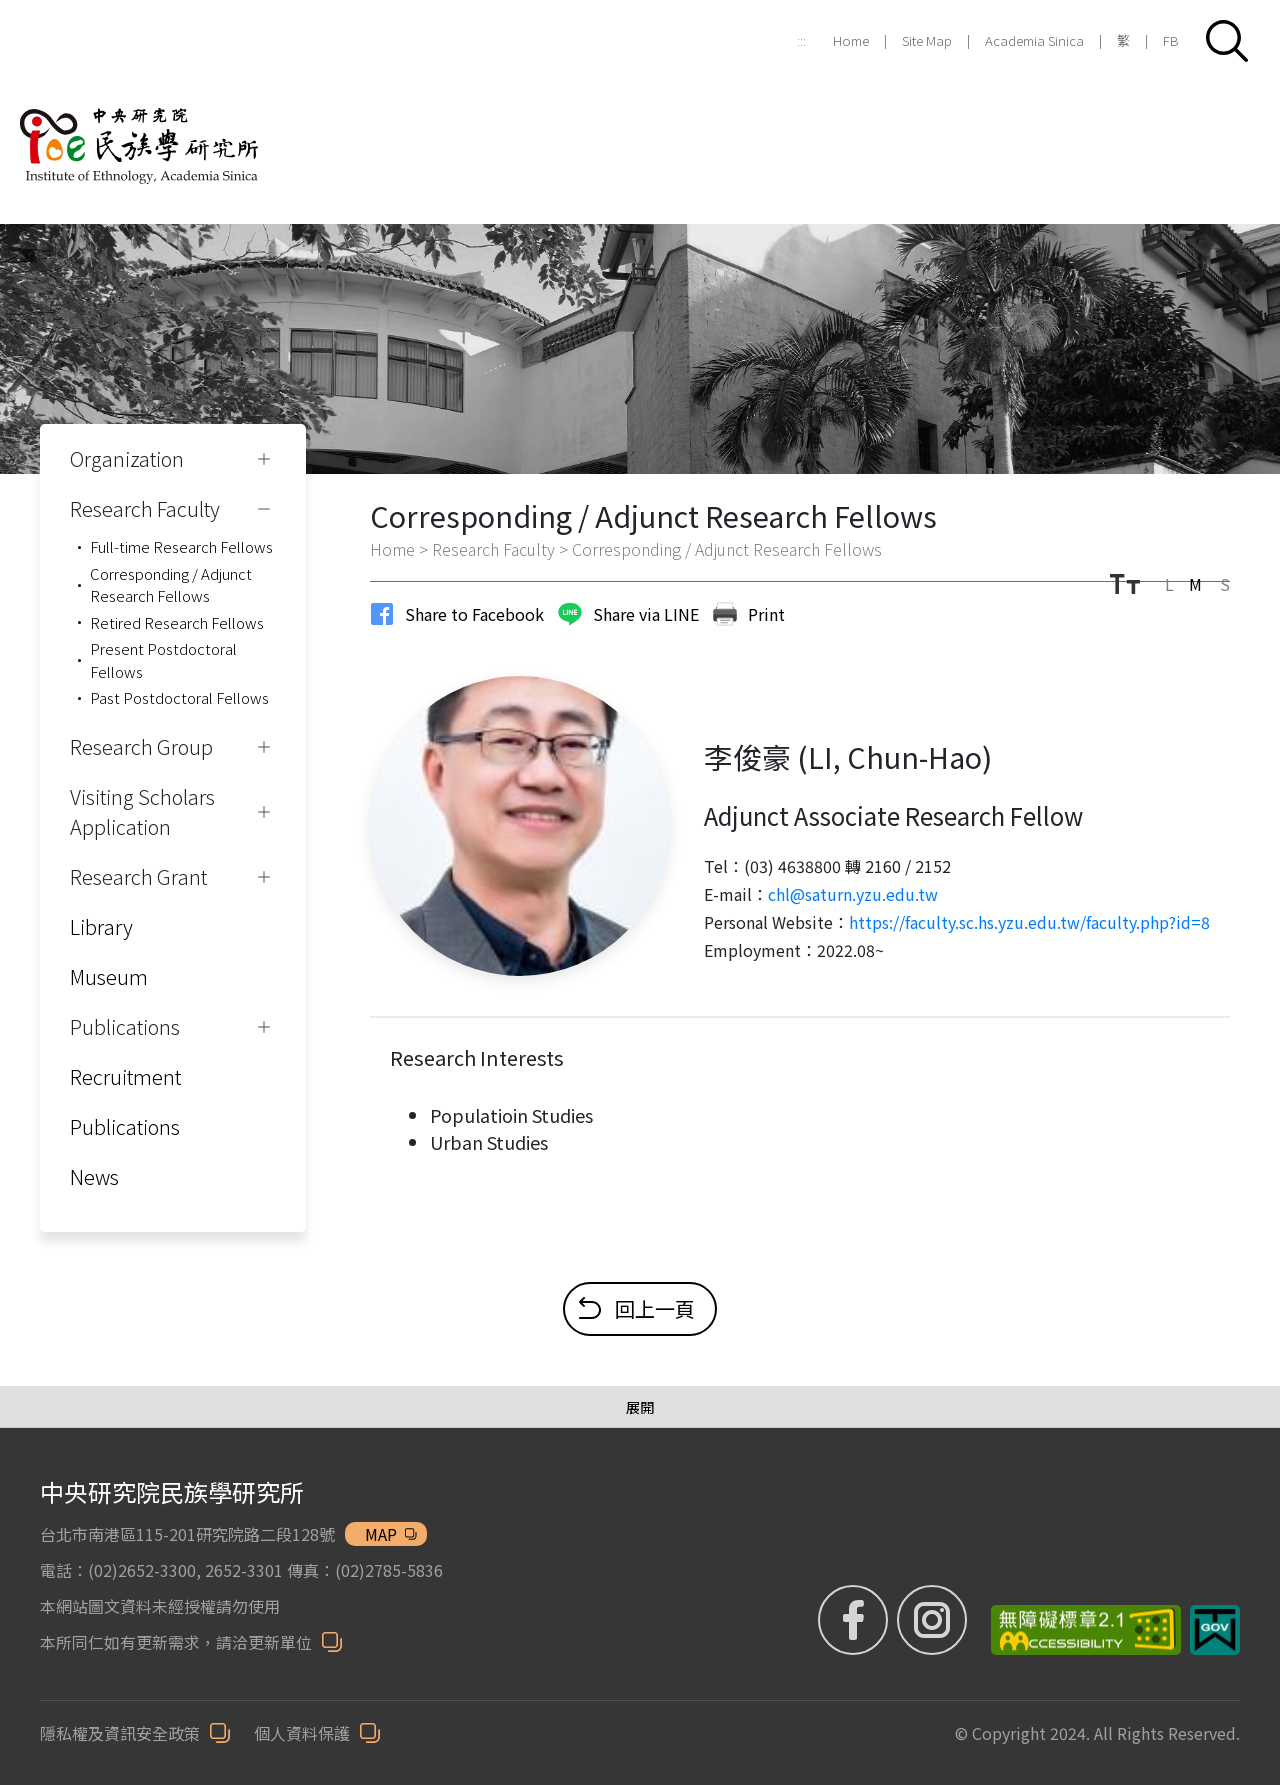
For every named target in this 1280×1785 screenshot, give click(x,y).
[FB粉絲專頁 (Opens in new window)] (855, 1620)
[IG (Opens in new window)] (932, 1620)
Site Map (927, 40)
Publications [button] (125, 1026)
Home (851, 40)
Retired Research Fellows (177, 622)
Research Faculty (493, 549)
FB (1171, 40)
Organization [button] (127, 458)
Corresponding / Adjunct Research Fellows (171, 585)
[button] (1227, 41)
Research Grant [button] (138, 876)
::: (801, 40)
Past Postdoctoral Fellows (179, 697)
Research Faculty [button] (145, 508)
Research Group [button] (141, 746)
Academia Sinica (1034, 40)
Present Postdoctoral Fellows (163, 660)
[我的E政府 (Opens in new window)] (1215, 1630)
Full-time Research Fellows (181, 546)
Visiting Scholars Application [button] (142, 811)
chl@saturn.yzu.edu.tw (853, 894)
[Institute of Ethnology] (165, 122)
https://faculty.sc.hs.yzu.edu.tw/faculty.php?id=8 (1029, 922)
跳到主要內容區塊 (10, 10)
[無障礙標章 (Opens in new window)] (1078, 1630)
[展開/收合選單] (640, 1407)
